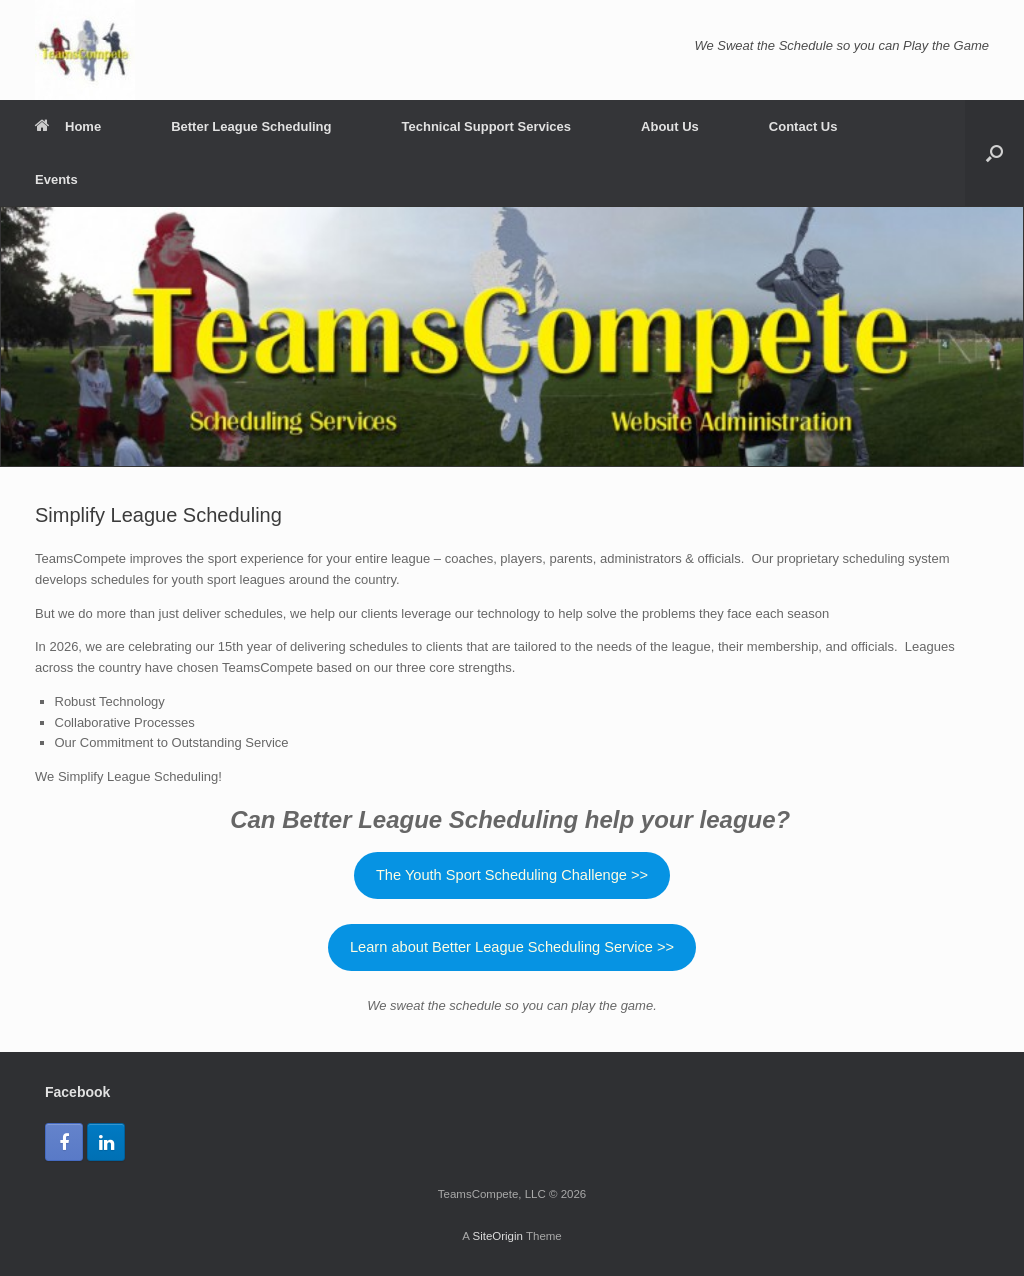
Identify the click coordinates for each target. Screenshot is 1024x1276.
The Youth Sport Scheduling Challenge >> (512, 875)
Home (68, 126)
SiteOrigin (497, 1236)
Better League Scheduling (251, 126)
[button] (994, 153)
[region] (512, 336)
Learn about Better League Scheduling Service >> (512, 947)
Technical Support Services (487, 126)
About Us (670, 126)
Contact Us (803, 126)
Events (56, 179)
